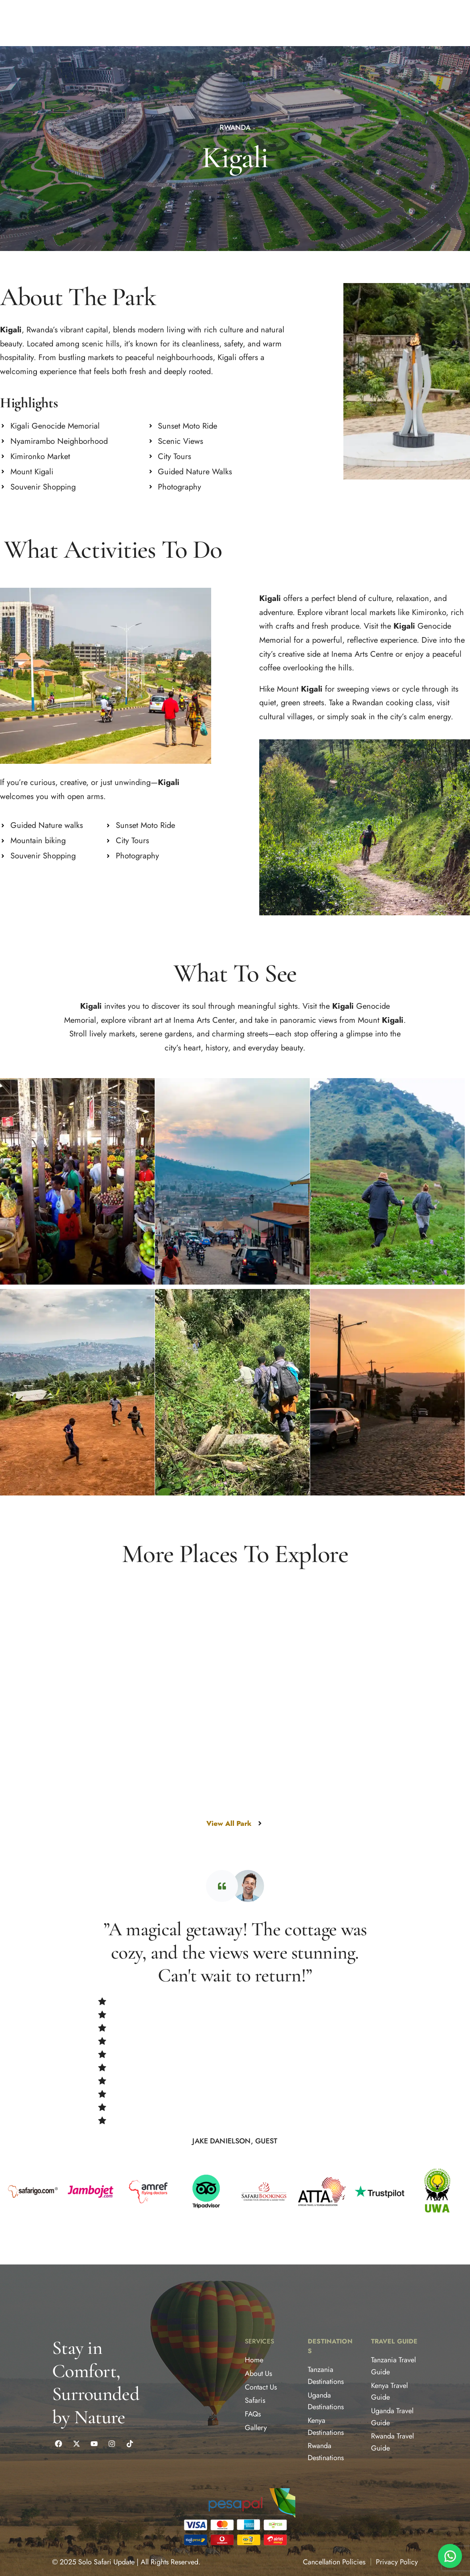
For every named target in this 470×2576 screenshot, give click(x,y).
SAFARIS (106, 23)
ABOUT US (17, 23)
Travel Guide (394, 2348)
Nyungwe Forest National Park (270, 1897)
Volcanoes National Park (152, 1906)
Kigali (30, 1780)
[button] (63, 23)
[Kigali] (95, 1781)
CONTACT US (202, 23)
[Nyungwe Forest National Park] (330, 1897)
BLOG (169, 23)
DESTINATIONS (63, 23)
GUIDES (139, 23)
